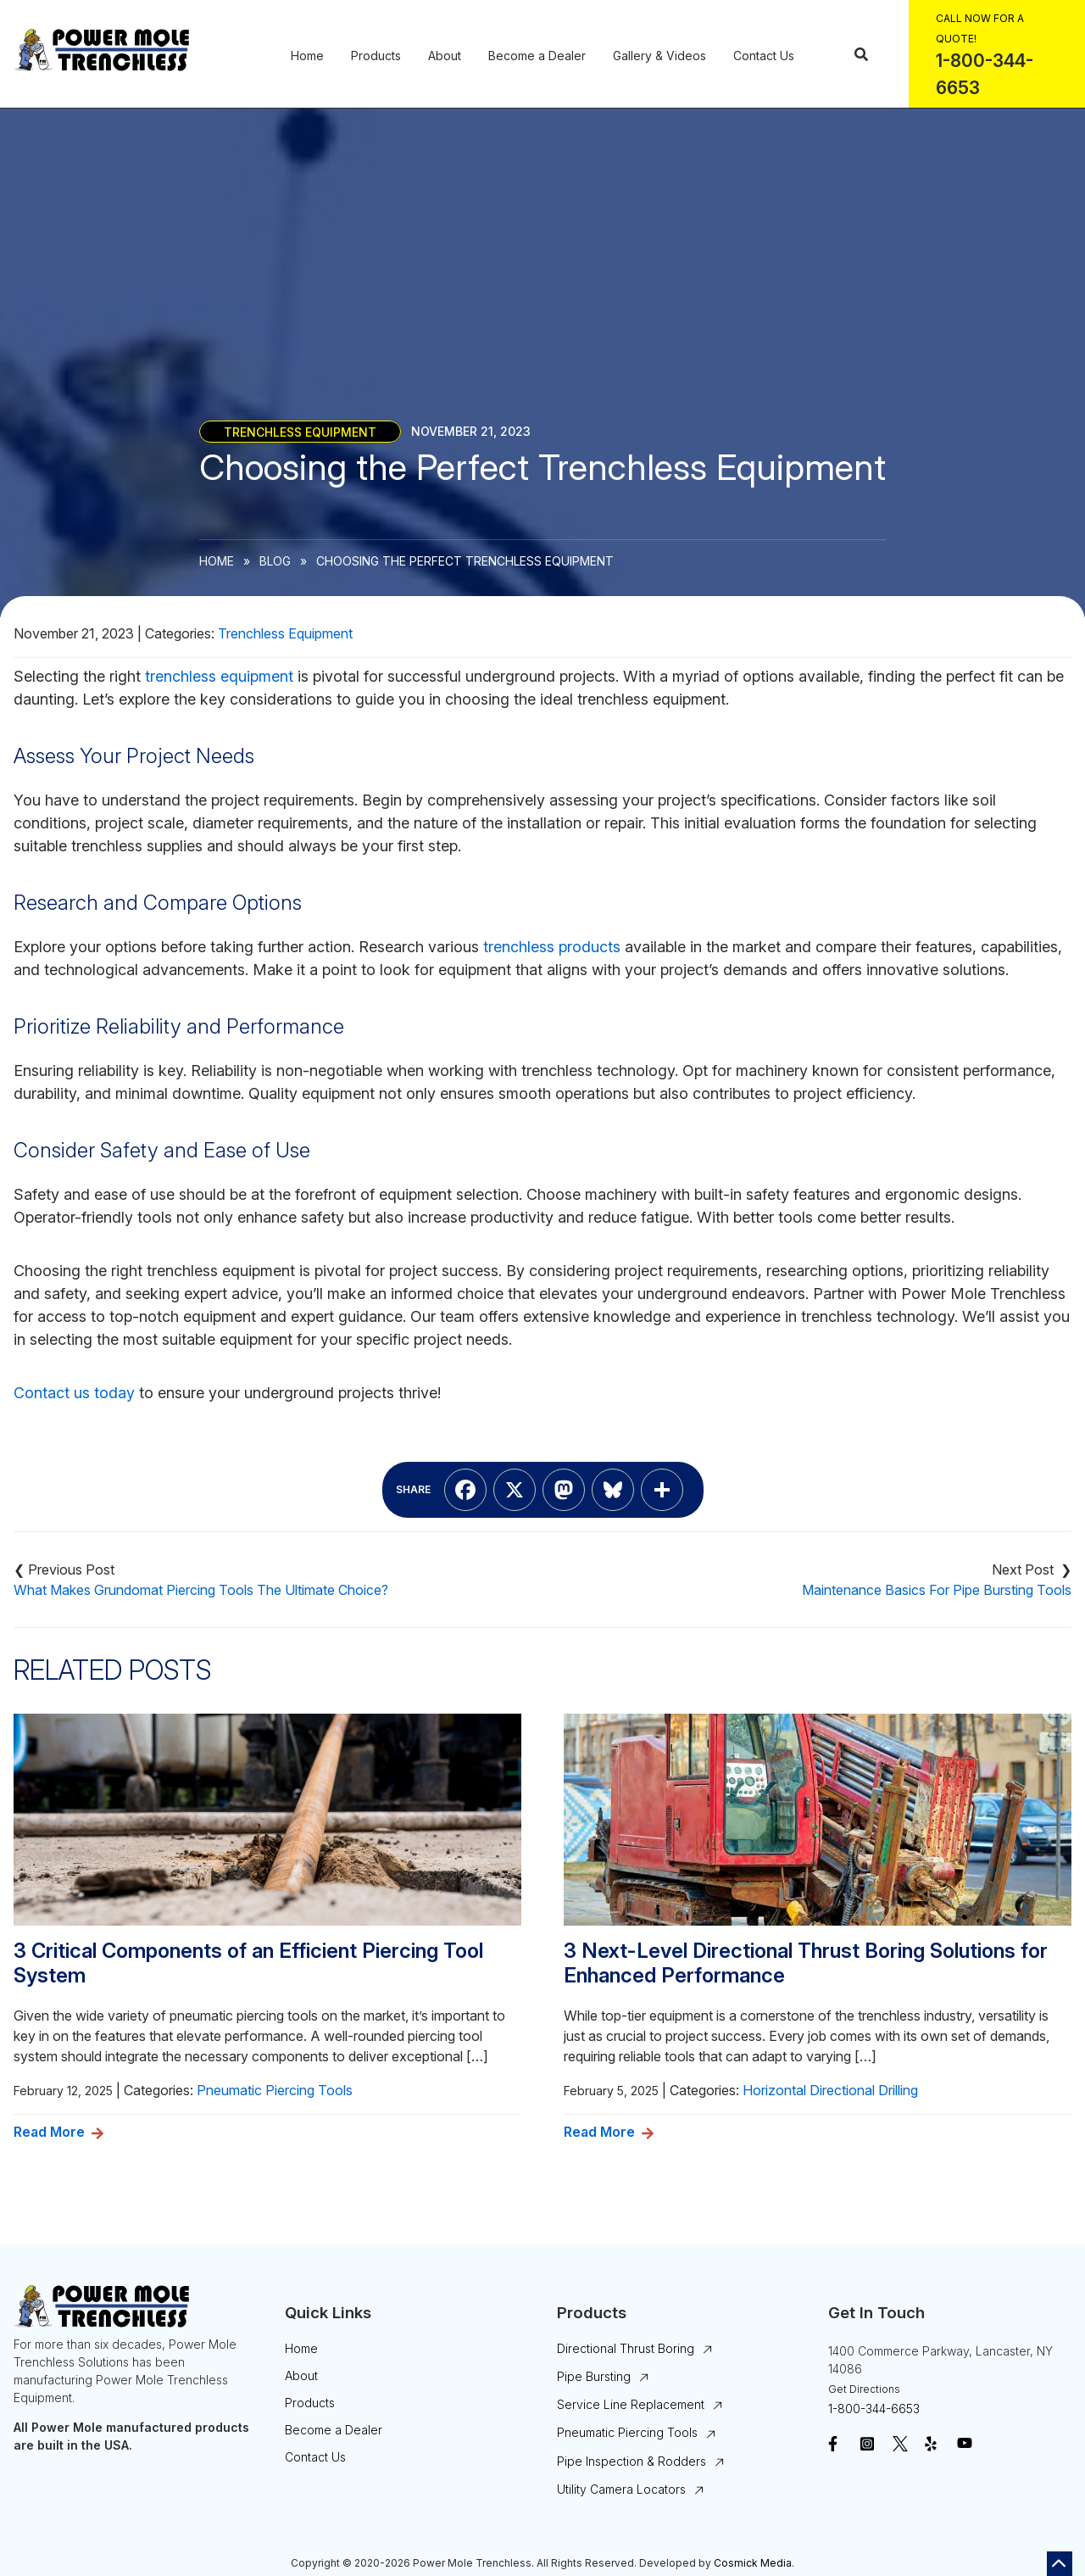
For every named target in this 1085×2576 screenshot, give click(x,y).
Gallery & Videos (659, 56)
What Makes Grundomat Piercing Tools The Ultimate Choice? (201, 1589)
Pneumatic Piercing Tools (275, 2090)
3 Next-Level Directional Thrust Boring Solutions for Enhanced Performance (806, 1963)
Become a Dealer (537, 56)
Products (376, 56)
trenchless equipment (219, 676)
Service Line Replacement (630, 2404)
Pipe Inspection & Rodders (631, 2461)
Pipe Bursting (594, 2376)
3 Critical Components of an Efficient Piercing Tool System (248, 1963)
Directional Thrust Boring (625, 2348)
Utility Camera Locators (621, 2489)
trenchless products (551, 947)
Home (307, 56)
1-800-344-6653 (874, 2408)
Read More (49, 2131)
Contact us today (74, 1393)
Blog (275, 561)
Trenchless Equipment (300, 431)
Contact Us (763, 56)
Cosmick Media (753, 2562)
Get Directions (864, 2389)
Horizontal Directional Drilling (830, 2090)
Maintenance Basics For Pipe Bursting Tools (936, 1589)
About (444, 56)
